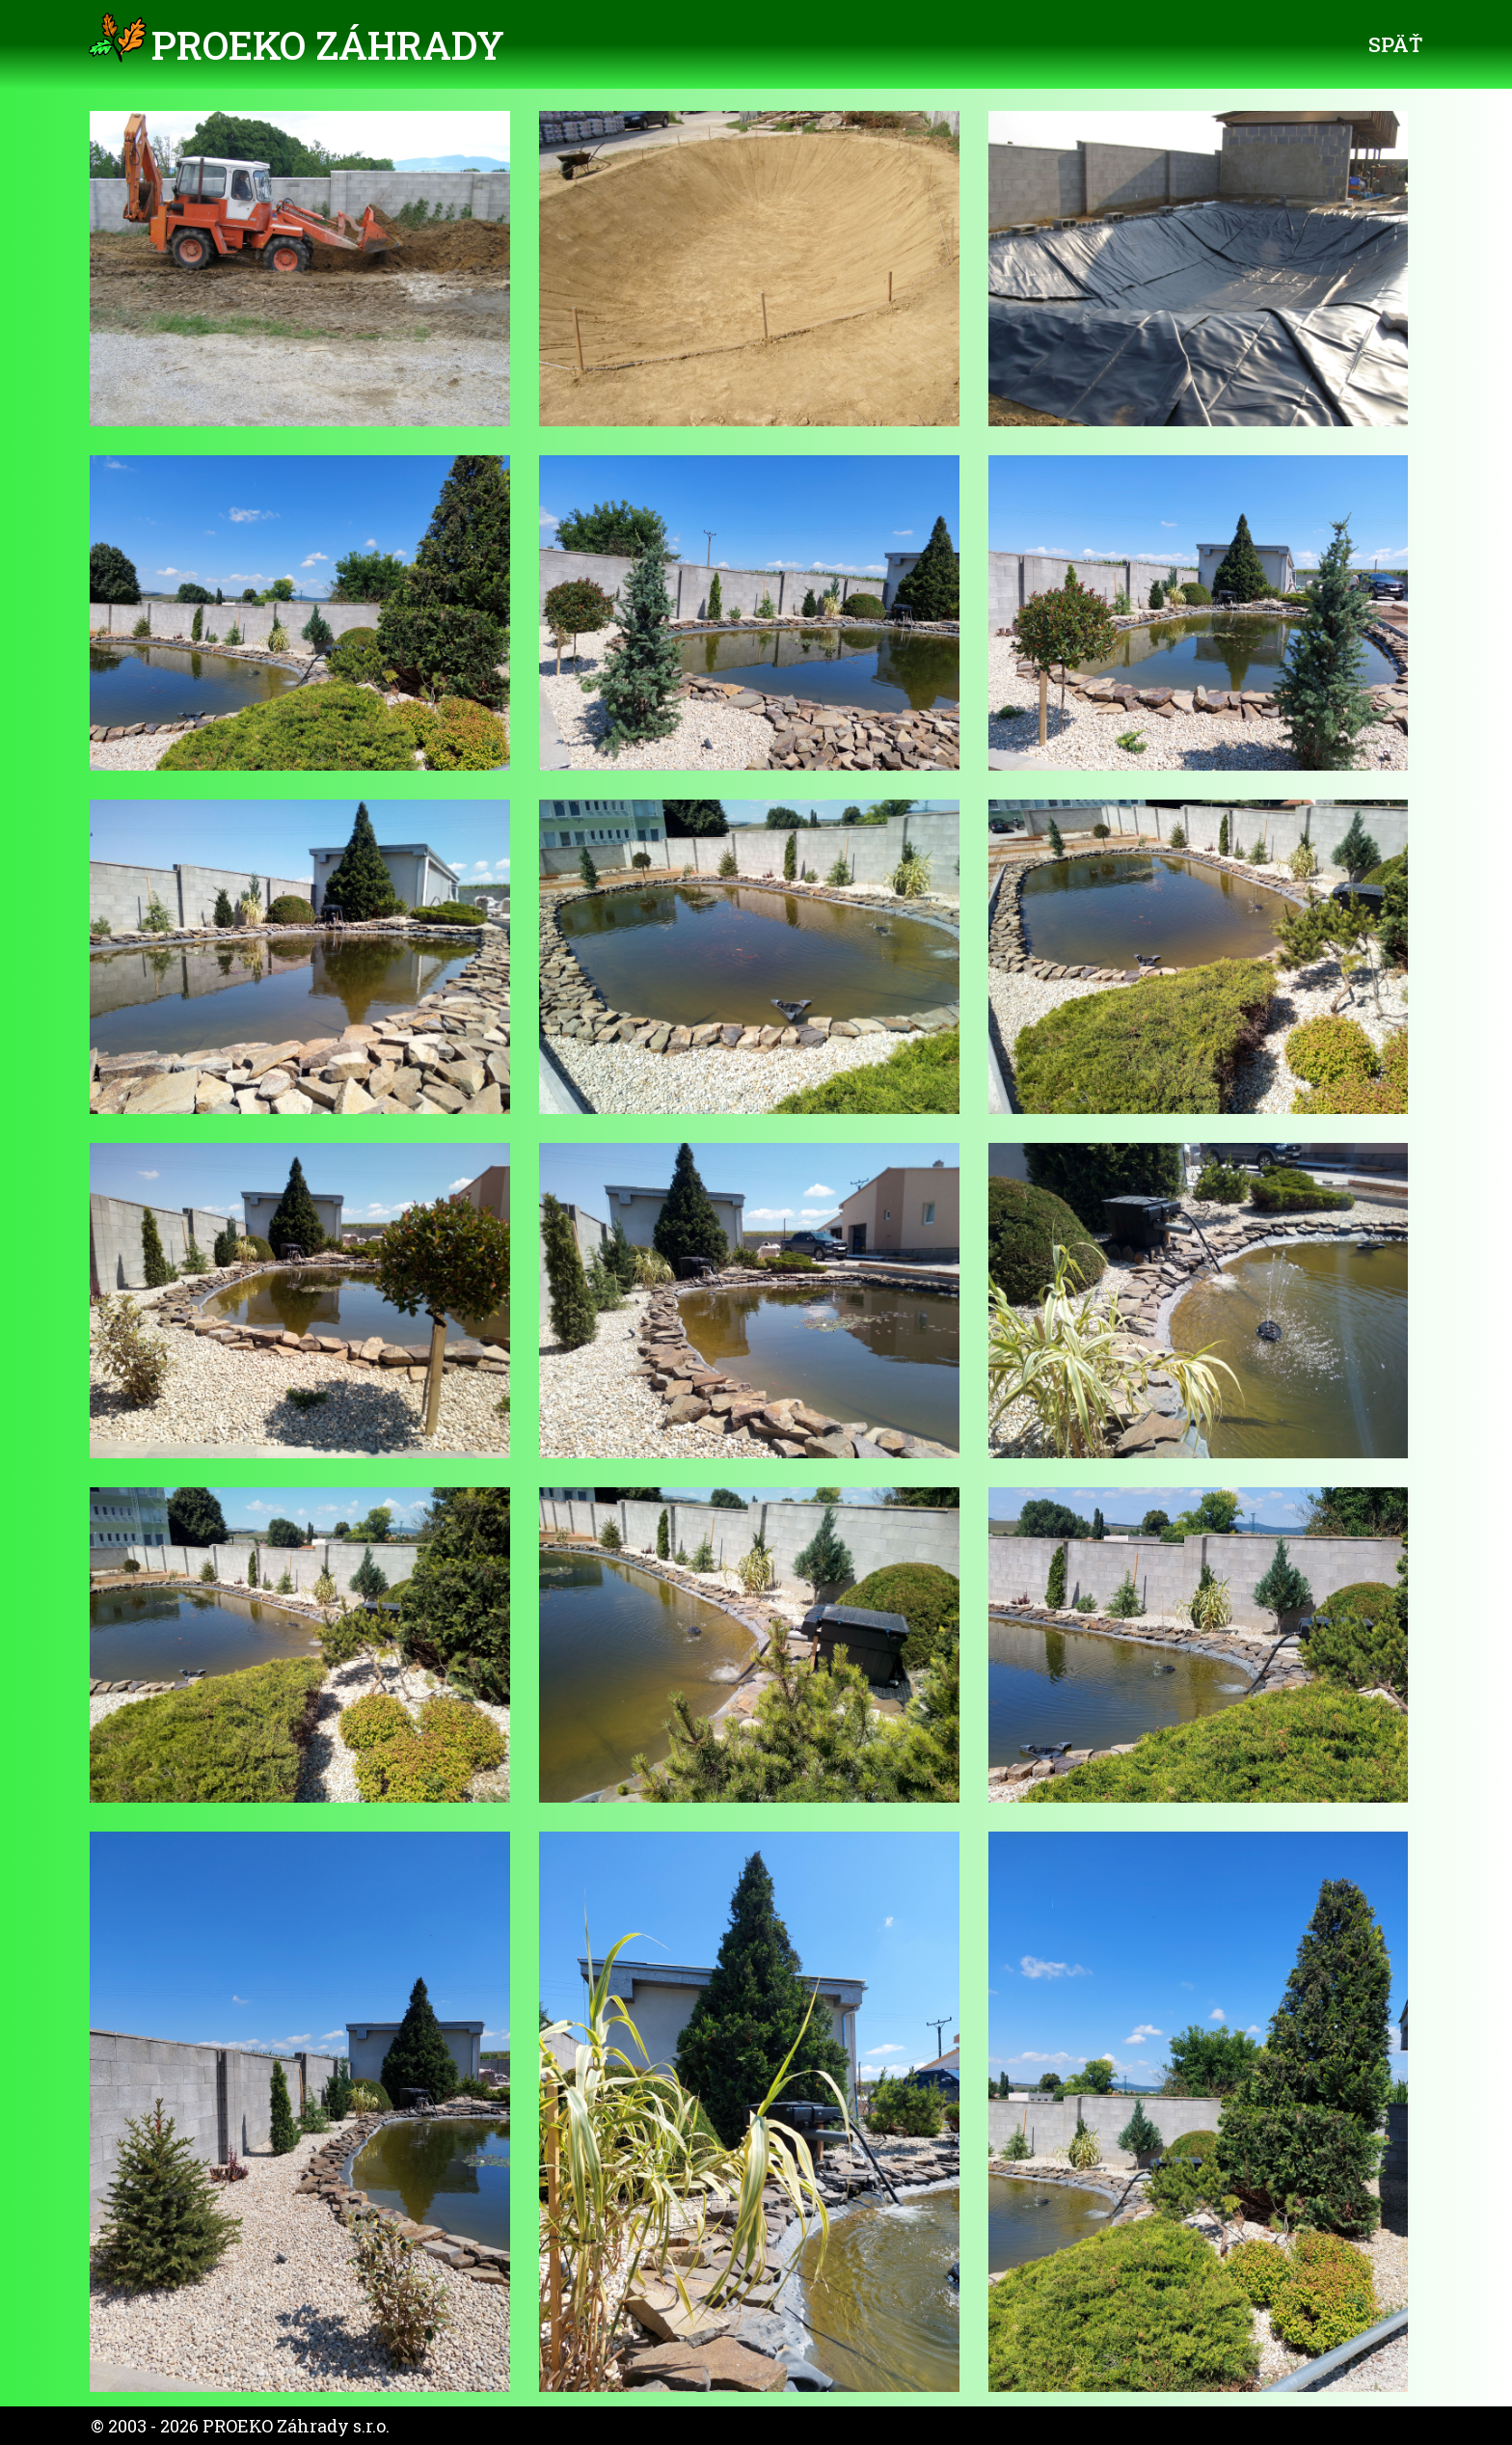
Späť (1395, 44)
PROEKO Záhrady (327, 44)
